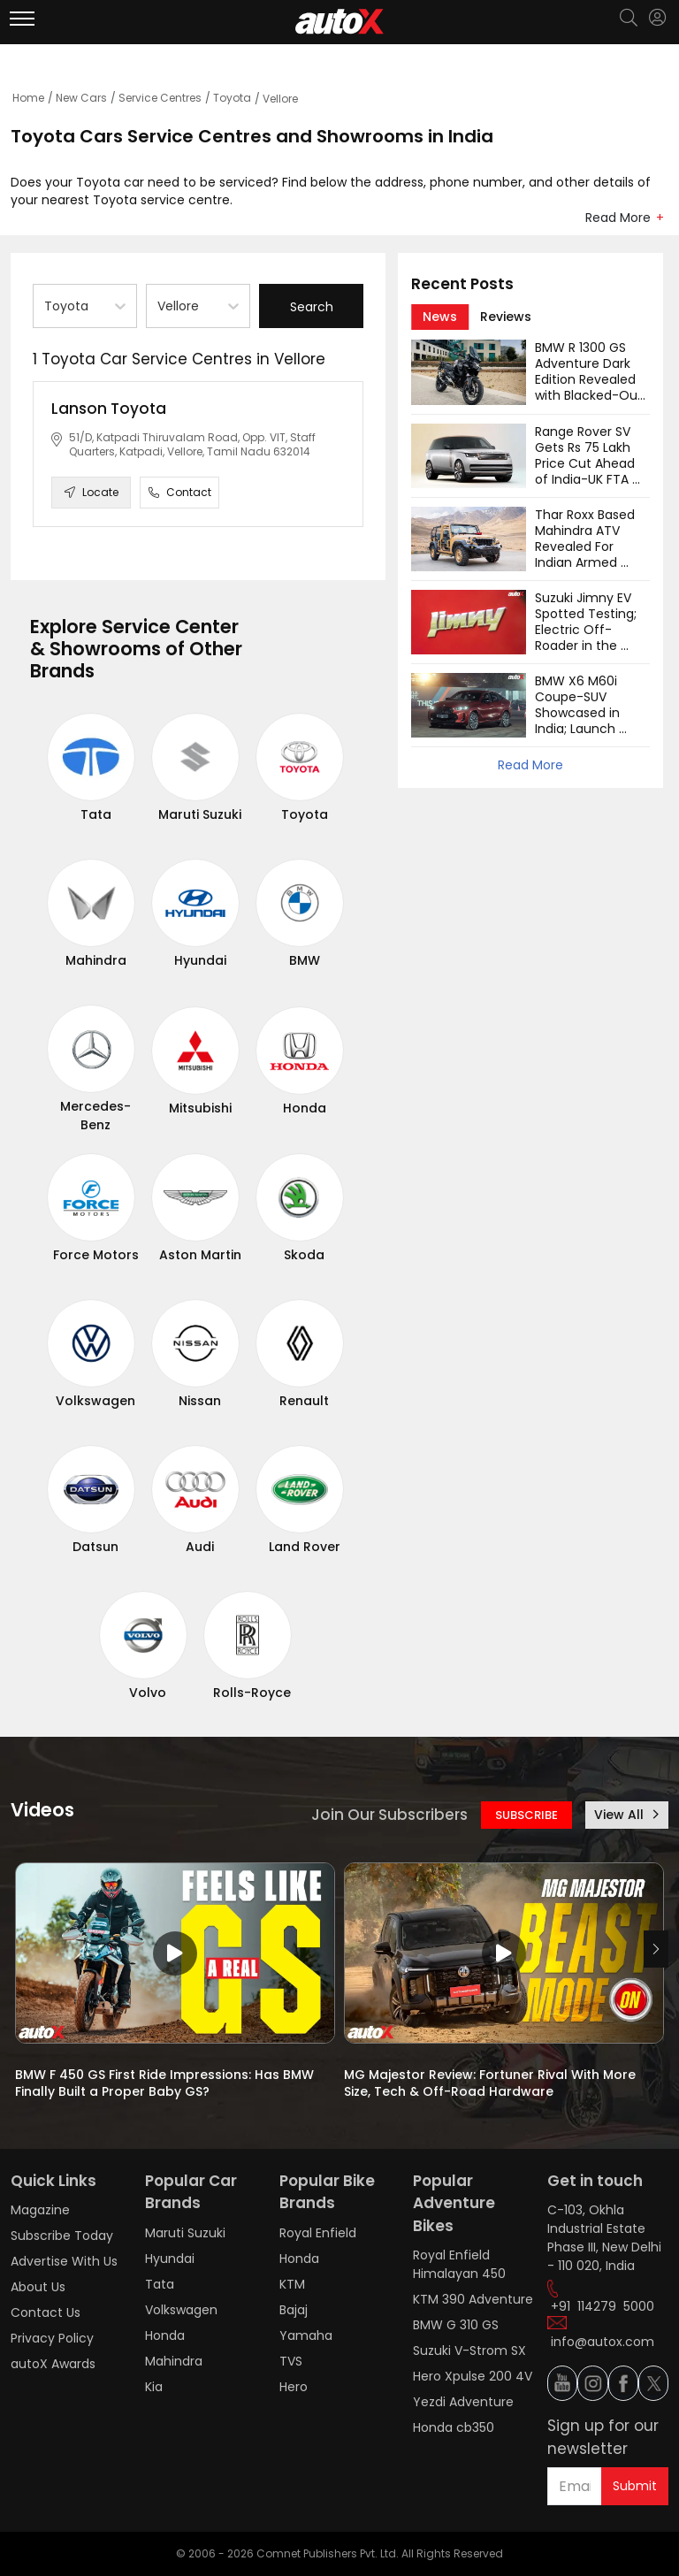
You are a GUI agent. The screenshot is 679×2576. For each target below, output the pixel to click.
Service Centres (160, 97)
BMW (304, 960)
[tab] (440, 317)
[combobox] (46, 306)
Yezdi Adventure (463, 2402)
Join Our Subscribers (389, 1814)
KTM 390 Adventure (473, 2299)
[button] (657, 18)
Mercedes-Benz (95, 1115)
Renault (304, 1401)
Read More (618, 217)
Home (28, 97)
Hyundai (200, 960)
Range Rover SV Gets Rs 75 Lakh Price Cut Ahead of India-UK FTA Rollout (586, 463)
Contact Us (45, 2312)
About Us (38, 2287)
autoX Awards (53, 2364)
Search (311, 307)
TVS (290, 2361)
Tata (95, 814)
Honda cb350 (453, 2427)
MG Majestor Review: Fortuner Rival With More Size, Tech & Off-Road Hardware (491, 2083)
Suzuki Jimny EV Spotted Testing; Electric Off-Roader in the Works (587, 629)
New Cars (81, 97)
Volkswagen (95, 1401)
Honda (304, 1108)
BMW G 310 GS (456, 2325)
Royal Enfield (317, 2233)
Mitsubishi (200, 1108)
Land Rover (304, 1547)
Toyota (232, 97)
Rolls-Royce (252, 1692)
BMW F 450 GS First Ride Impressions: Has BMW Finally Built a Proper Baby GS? (166, 2083)
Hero (293, 2387)
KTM (292, 2284)
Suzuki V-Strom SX (469, 2350)
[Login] (657, 18)
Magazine (40, 2210)
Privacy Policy (52, 2338)
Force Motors (96, 1255)
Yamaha (305, 2335)
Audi (200, 1547)
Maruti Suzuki (199, 814)
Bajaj (293, 2310)
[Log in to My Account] (657, 18)
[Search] (628, 19)
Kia (154, 2387)
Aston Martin (200, 1255)
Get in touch (595, 2180)
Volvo (147, 1692)
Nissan (200, 1401)
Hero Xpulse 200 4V (472, 2376)
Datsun (95, 1547)
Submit (635, 2486)
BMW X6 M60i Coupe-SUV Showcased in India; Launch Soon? (579, 712)
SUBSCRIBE (526, 1815)
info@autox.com (602, 2342)
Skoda (304, 1255)
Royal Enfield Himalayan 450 (459, 2264)
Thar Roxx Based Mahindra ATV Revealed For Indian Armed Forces (586, 546)
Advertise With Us (64, 2261)
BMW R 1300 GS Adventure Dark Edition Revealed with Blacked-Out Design (590, 379)
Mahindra (95, 960)
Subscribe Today (62, 2235)
